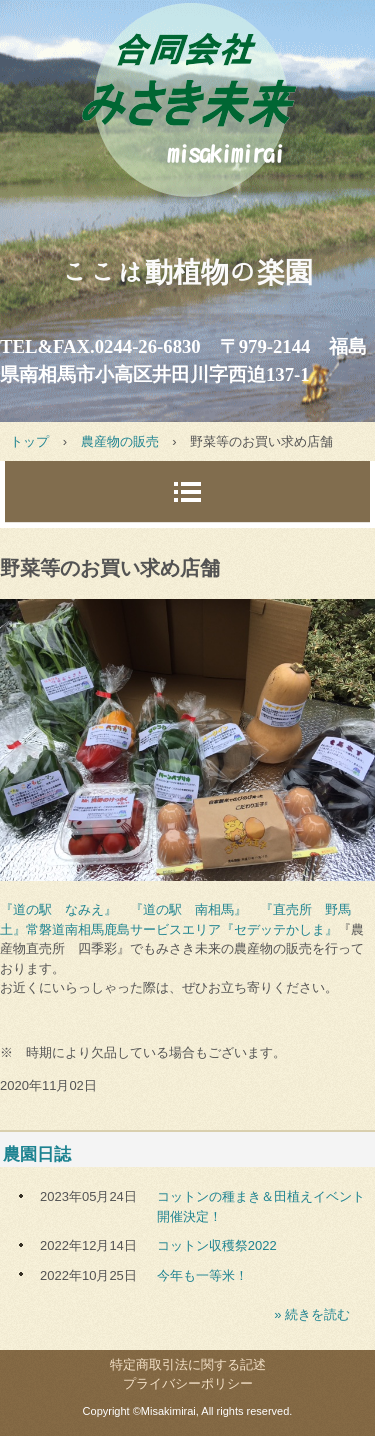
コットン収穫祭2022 (217, 1245)
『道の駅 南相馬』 (188, 909)
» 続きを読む (312, 1314)
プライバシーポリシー (188, 1383)
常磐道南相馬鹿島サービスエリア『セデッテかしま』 (182, 929)
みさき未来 (187, 118)
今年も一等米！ (202, 1275)
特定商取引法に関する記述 (188, 1364)
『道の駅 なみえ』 (58, 909)
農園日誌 (37, 1154)
